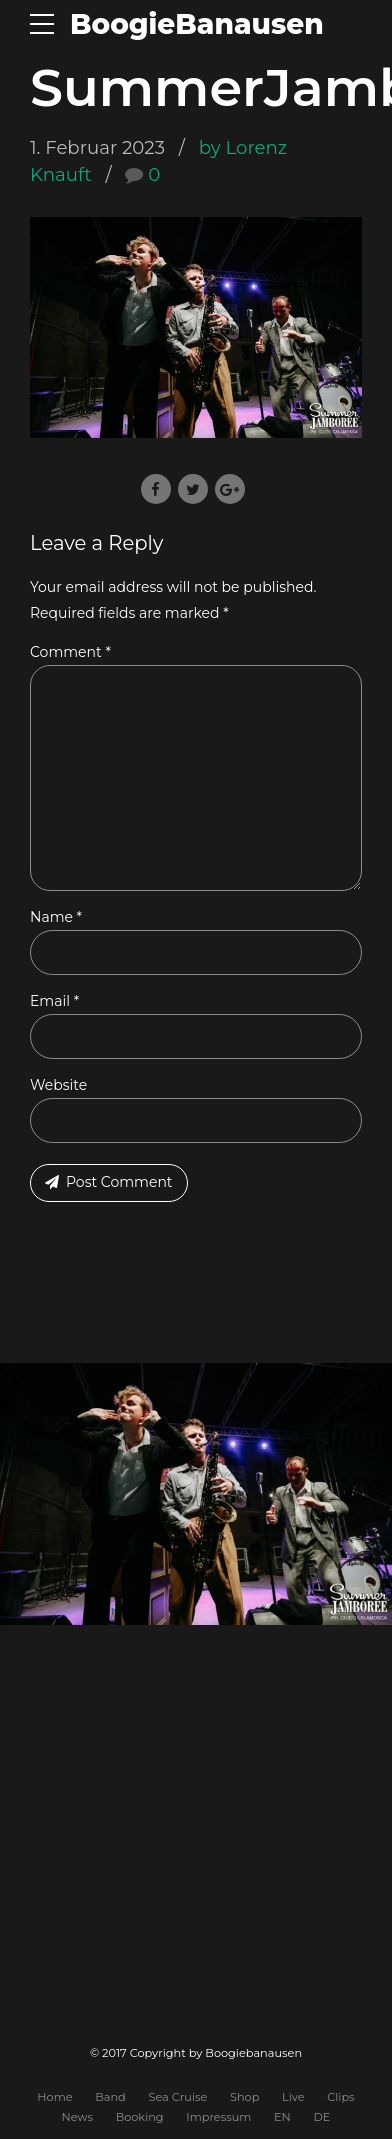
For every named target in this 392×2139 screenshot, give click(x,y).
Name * (56, 917)
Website (58, 1085)
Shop (244, 2097)
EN (282, 2117)
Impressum (218, 2117)
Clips (340, 2097)
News (77, 2117)
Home (54, 2097)
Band (110, 2097)
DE (321, 2117)
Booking (140, 2117)
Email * (54, 1001)
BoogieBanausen (197, 24)
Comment (70, 652)
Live (293, 2097)
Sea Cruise (177, 2097)
